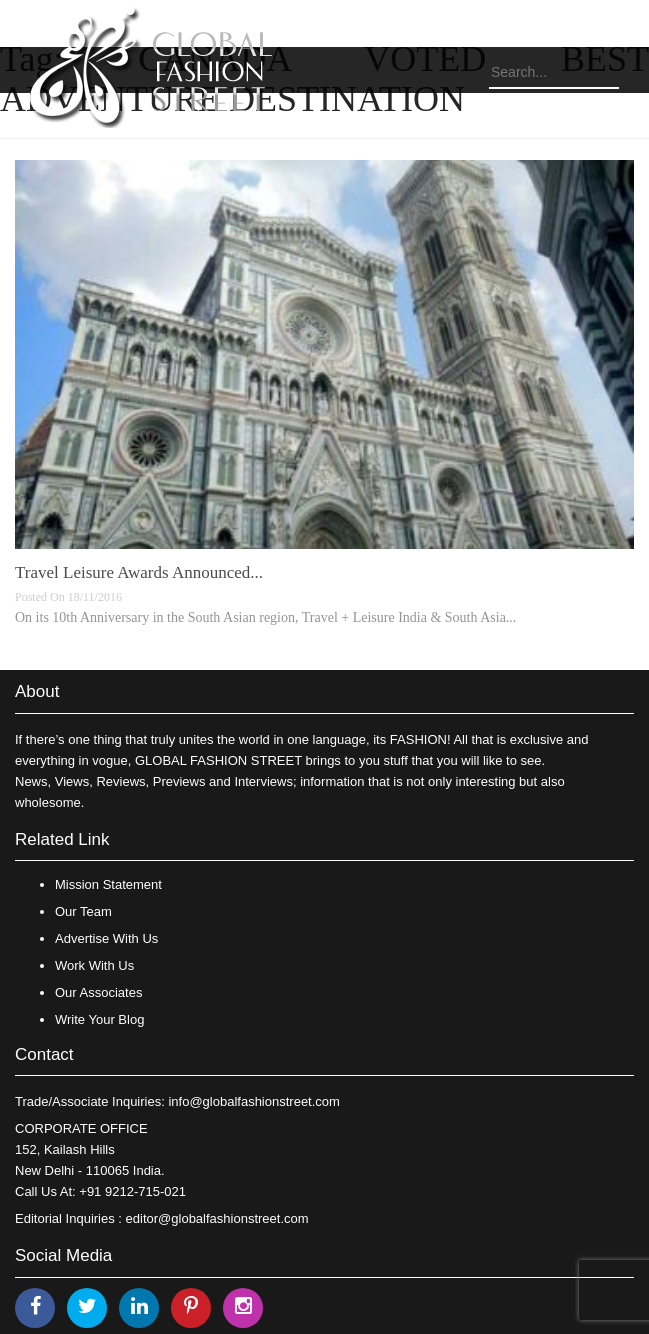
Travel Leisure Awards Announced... (139, 572)
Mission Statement (108, 884)
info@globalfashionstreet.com (253, 1101)
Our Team (83, 911)
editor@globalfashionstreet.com (217, 1218)
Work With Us (94, 965)
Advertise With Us (106, 938)
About (37, 691)
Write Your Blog (99, 1019)
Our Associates (98, 992)
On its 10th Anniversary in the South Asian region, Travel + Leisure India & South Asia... (265, 617)
